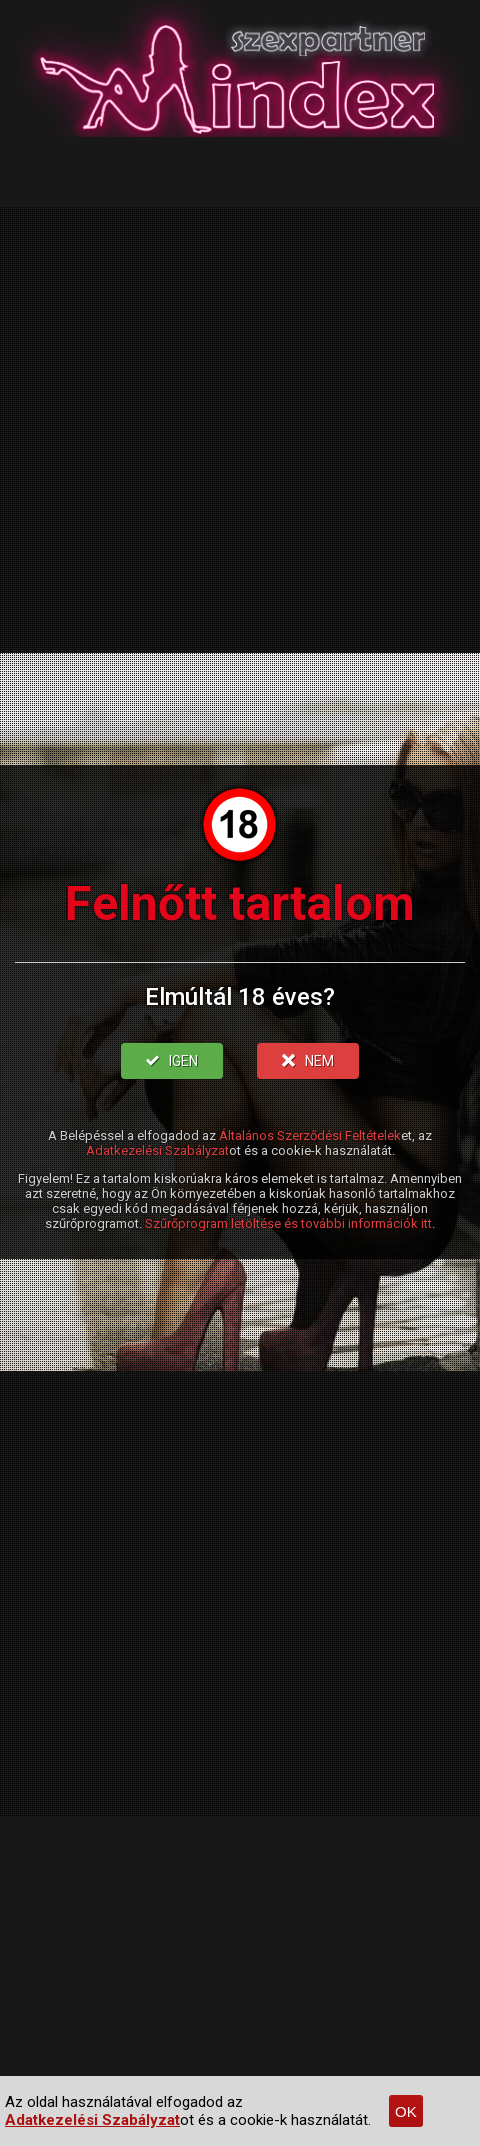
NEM (308, 1061)
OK (406, 2111)
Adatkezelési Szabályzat (157, 1150)
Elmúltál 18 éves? (240, 997)
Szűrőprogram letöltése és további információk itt (288, 1223)
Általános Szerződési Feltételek (310, 1135)
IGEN (172, 1061)
